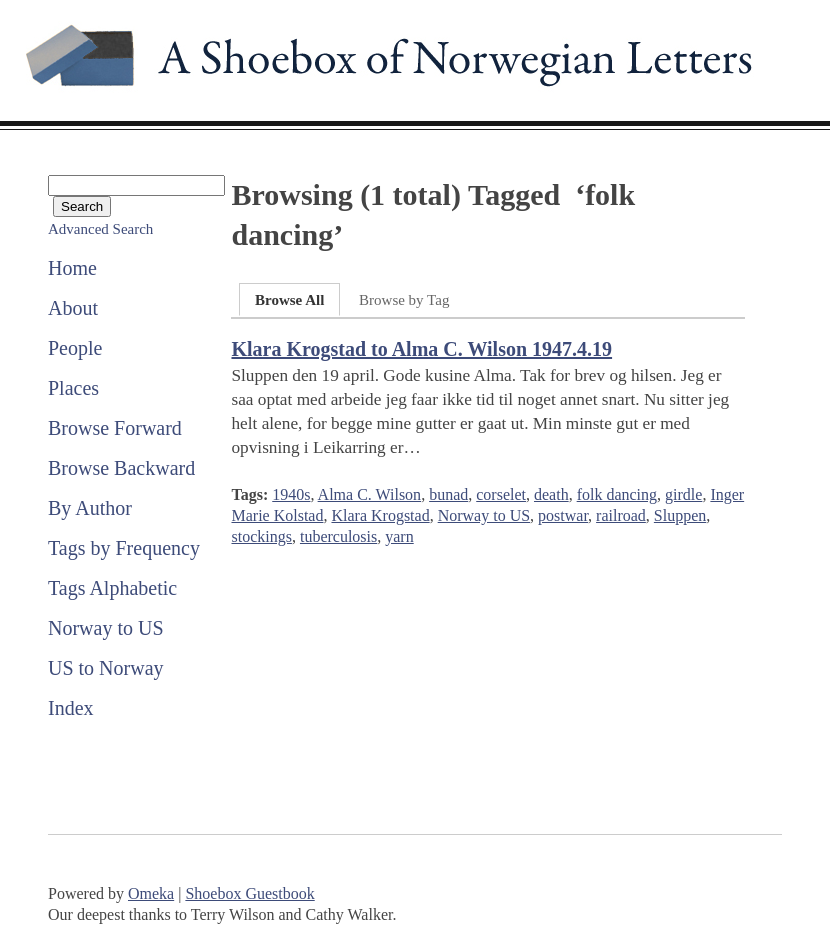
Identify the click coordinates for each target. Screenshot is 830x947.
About (73, 308)
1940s (291, 494)
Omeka (151, 893)
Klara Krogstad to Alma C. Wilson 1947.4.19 (421, 349)
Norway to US (106, 628)
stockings (261, 536)
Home (72, 268)
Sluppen (680, 515)
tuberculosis (338, 536)
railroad (621, 515)
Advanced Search (100, 229)
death (551, 494)
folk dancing (617, 494)
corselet (501, 494)
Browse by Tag (404, 300)
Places (73, 388)
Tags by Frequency (124, 548)
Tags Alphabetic (112, 588)
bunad (448, 494)
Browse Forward (115, 428)
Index (71, 708)
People (75, 348)
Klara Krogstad (380, 515)
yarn (399, 536)
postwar (563, 515)
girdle (683, 494)
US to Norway (106, 668)
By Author (90, 508)
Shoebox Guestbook (249, 893)
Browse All (289, 300)
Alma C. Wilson (370, 494)
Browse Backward (121, 468)
